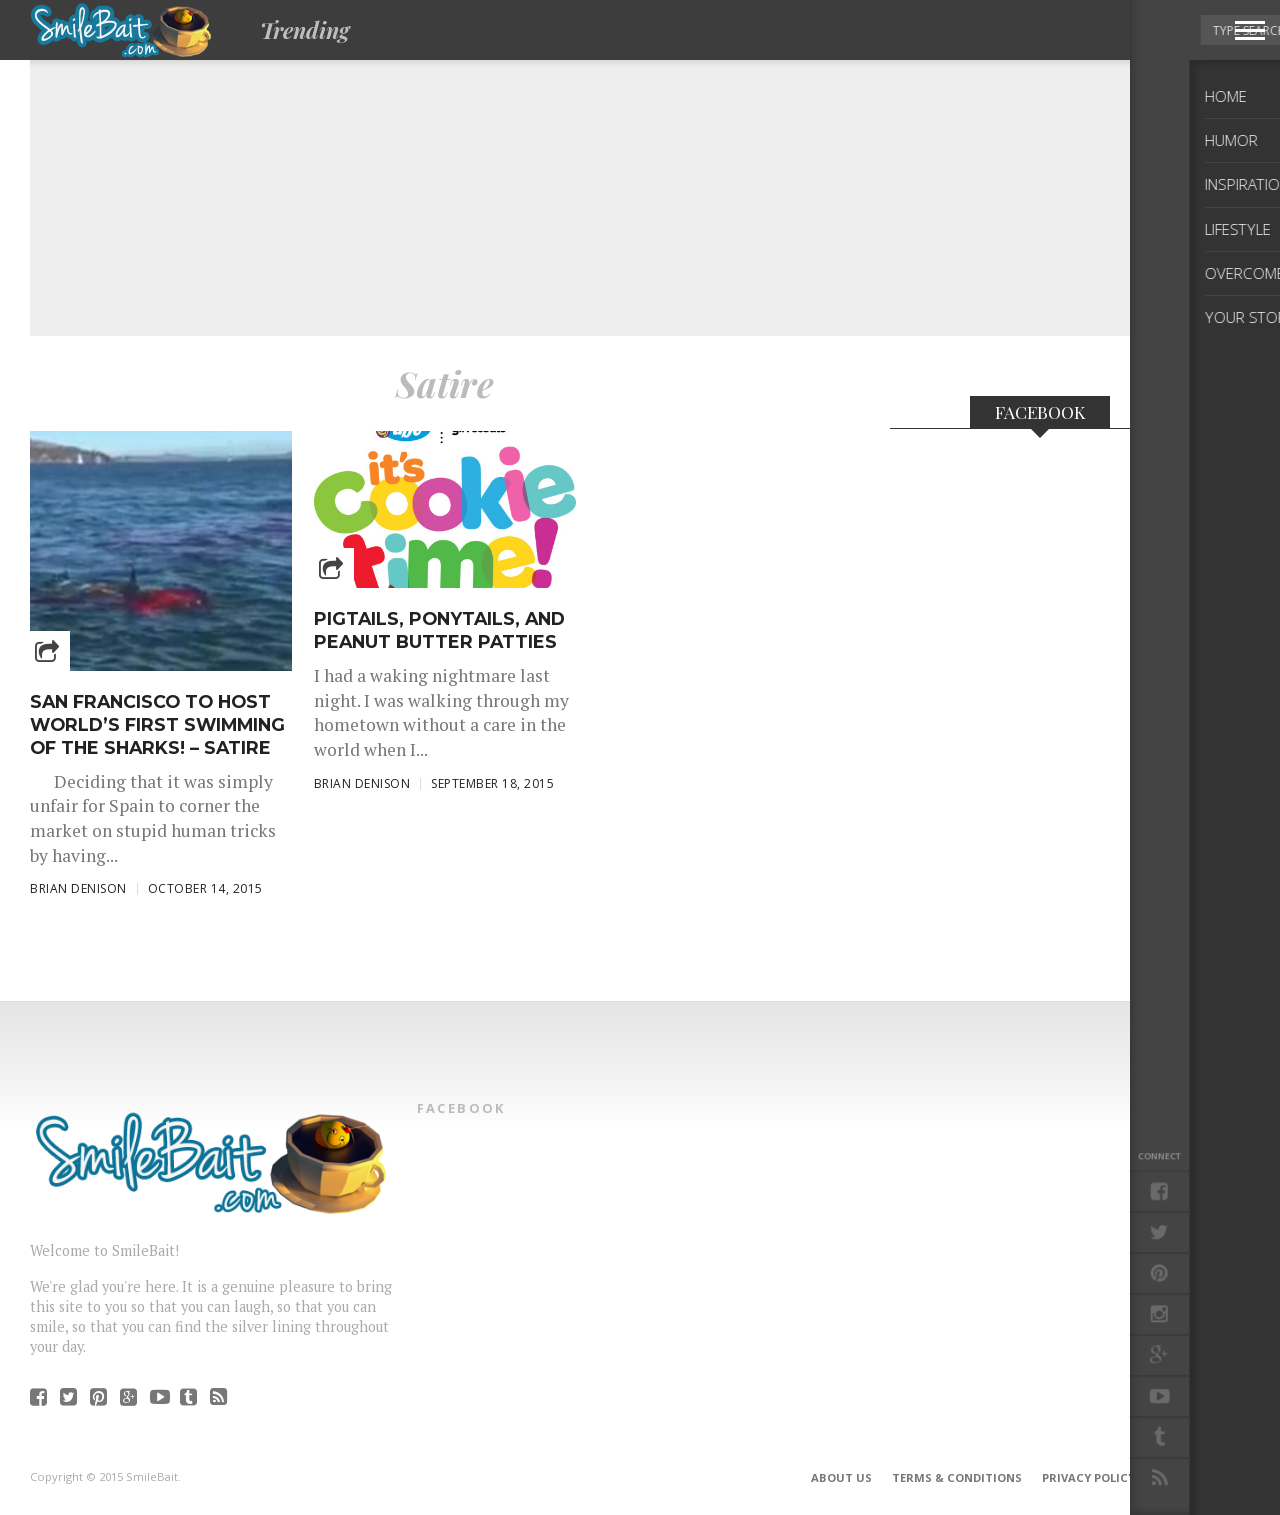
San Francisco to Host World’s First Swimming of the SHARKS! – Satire (157, 724)
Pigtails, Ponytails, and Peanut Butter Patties (439, 630)
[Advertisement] (610, 181)
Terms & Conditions (957, 1477)
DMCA (1172, 1477)
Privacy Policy (1088, 1477)
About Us (841, 1477)
